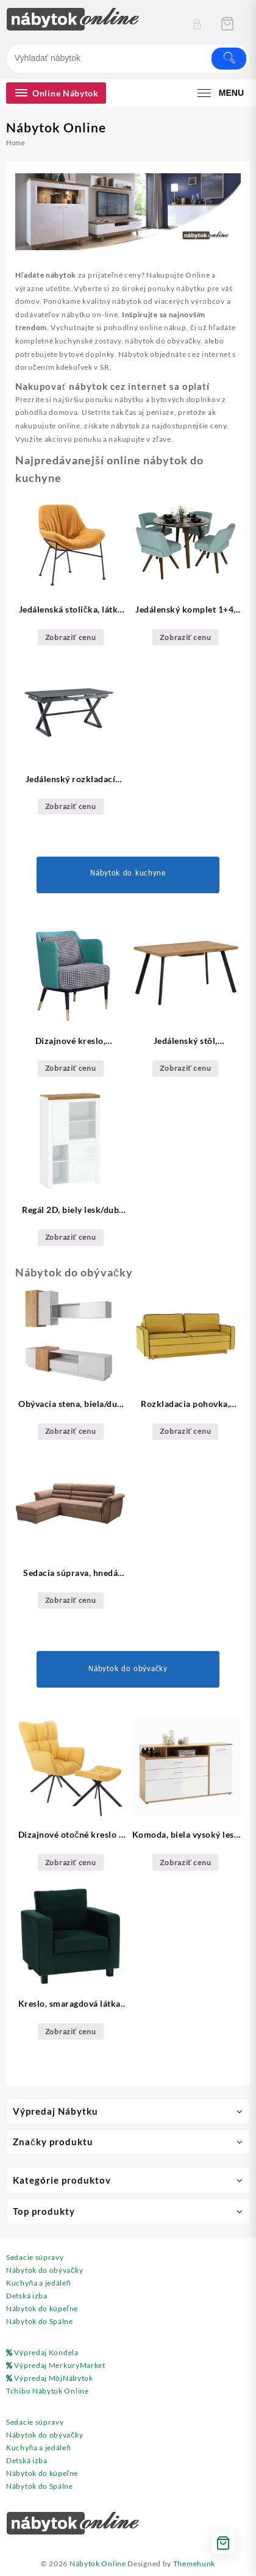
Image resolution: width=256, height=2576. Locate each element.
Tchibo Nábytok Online (47, 2390)
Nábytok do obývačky (44, 2270)
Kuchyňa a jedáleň (38, 2282)
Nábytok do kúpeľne (42, 2308)
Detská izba (27, 2295)
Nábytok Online (97, 2563)
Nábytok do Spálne (39, 2321)
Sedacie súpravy (35, 2257)
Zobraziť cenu (70, 637)
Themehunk (194, 2563)
